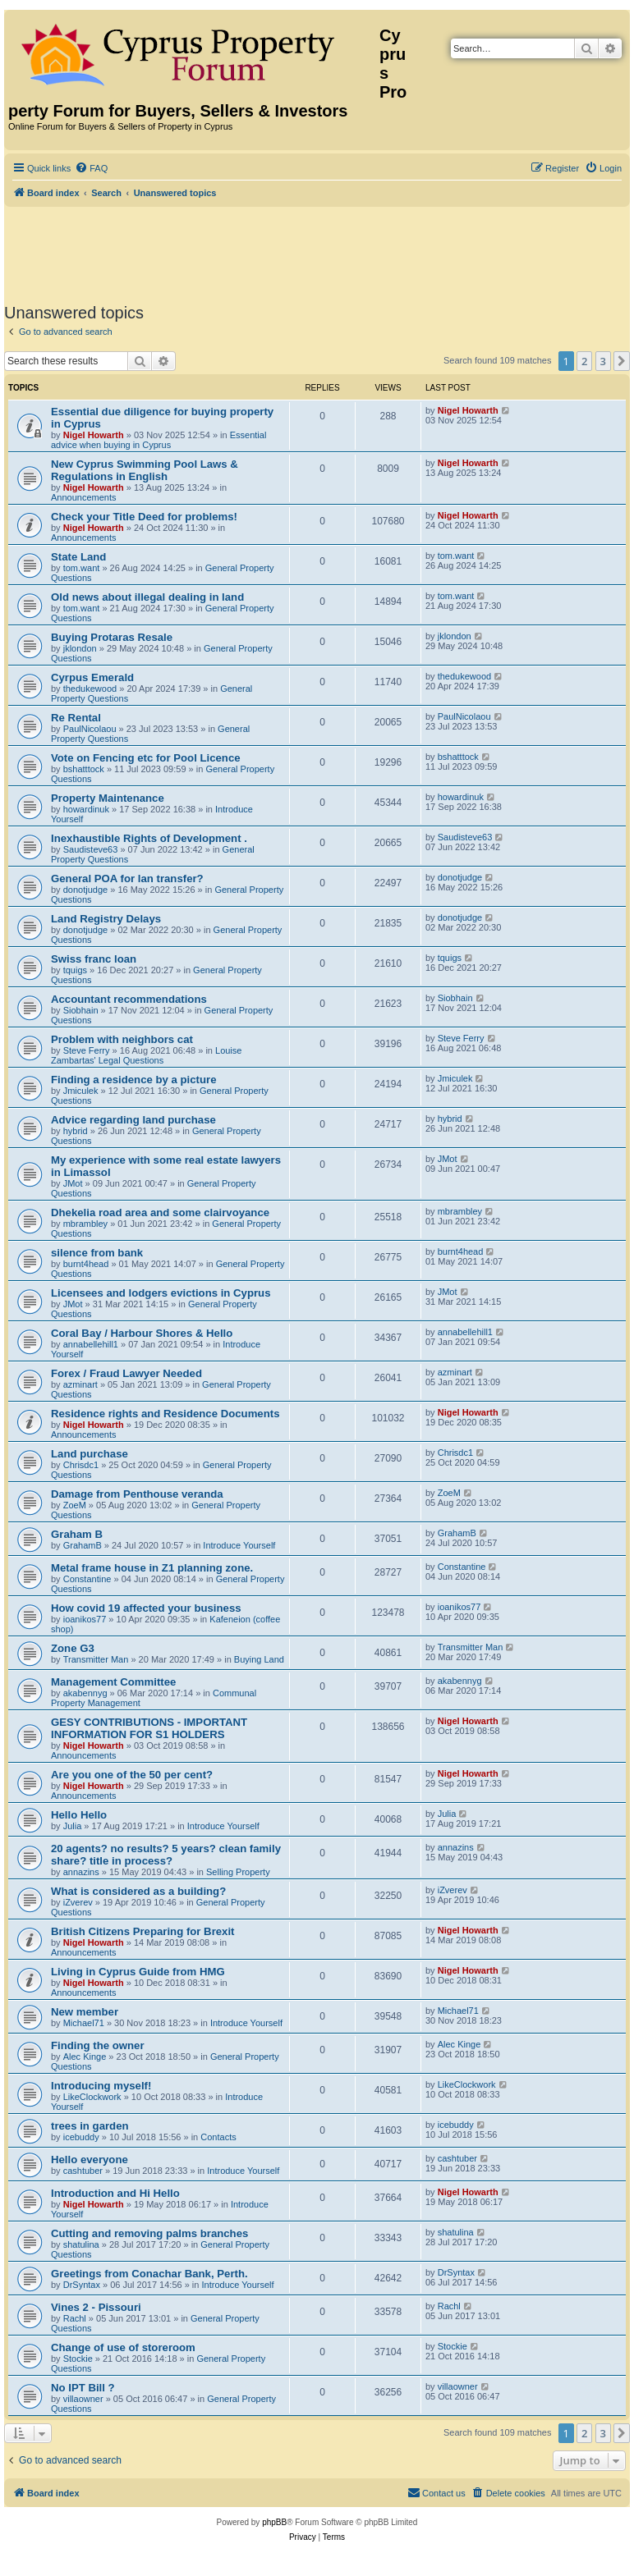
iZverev (78, 1902)
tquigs (75, 970)
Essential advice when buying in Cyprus (158, 440)
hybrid (75, 1131)
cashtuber (83, 2171)
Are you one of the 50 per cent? (132, 1774)
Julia (72, 1826)
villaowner (83, 2399)
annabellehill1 (90, 1344)
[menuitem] (91, 168)
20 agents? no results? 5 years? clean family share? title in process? (166, 1854)
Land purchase (89, 1454)
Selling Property (238, 1872)
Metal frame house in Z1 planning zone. (152, 1568)
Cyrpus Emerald (92, 677)
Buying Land (259, 1659)
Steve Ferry (86, 1050)
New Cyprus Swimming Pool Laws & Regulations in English (144, 470)
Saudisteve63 (90, 849)
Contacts (218, 2137)
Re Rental (76, 717)
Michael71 (83, 2023)
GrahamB (82, 1545)
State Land (78, 557)
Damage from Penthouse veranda (137, 1494)
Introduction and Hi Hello (115, 2193)
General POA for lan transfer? (127, 878)
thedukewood (90, 688)
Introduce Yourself (239, 1545)
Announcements (84, 497)
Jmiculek (81, 1091)
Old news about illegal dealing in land (147, 597)
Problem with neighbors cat (122, 1039)
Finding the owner (98, 2045)
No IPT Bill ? (83, 2388)
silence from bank (97, 1253)
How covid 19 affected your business (146, 1608)
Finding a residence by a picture (134, 1079)
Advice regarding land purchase (133, 1120)
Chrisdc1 (81, 1465)
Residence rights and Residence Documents (165, 1413)
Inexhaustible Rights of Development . (149, 838)
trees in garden (90, 2126)
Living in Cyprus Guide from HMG (138, 1971)
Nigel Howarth (93, 435)
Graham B (77, 1534)
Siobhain (81, 1010)
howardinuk (86, 809)
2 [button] (584, 361)
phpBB (274, 2522)
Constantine (87, 1579)
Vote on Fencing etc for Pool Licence (146, 758)
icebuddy (81, 2137)
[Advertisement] (317, 252)
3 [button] (603, 361)
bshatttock (83, 769)
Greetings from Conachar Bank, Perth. (149, 2273)
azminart (80, 1384)
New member (84, 2012)
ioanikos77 (85, 1619)
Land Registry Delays (106, 919)
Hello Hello (79, 1815)
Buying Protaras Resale (111, 637)
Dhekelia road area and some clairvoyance (160, 1212)
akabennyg (85, 1693)
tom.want (81, 568)
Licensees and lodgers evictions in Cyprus (161, 1293)
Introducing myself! (101, 2086)
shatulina (81, 2244)
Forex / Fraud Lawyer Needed (126, 1373)
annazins (81, 1872)
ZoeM (74, 1505)
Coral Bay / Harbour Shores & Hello (141, 1333)
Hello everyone (89, 2159)
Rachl (74, 2318)
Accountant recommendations (129, 999)
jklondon (80, 648)
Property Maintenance (107, 798)
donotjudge (85, 890)
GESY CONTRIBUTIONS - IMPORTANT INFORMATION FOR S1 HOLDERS (149, 1728)
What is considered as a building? (138, 1891)
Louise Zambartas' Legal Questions (146, 1055)
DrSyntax (81, 2285)
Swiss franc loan (93, 959)
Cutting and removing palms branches (149, 2233)
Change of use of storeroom (123, 2347)
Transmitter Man (96, 1659)
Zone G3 (72, 1648)
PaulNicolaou (90, 729)
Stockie (78, 2358)
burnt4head (86, 1264)
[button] (621, 361)
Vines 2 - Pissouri (96, 2307)
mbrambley (85, 1224)
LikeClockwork (92, 2097)
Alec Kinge (85, 2056)
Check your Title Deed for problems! (144, 516)
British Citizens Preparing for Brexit (143, 1931)
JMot (73, 1183)
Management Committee (113, 1682)
